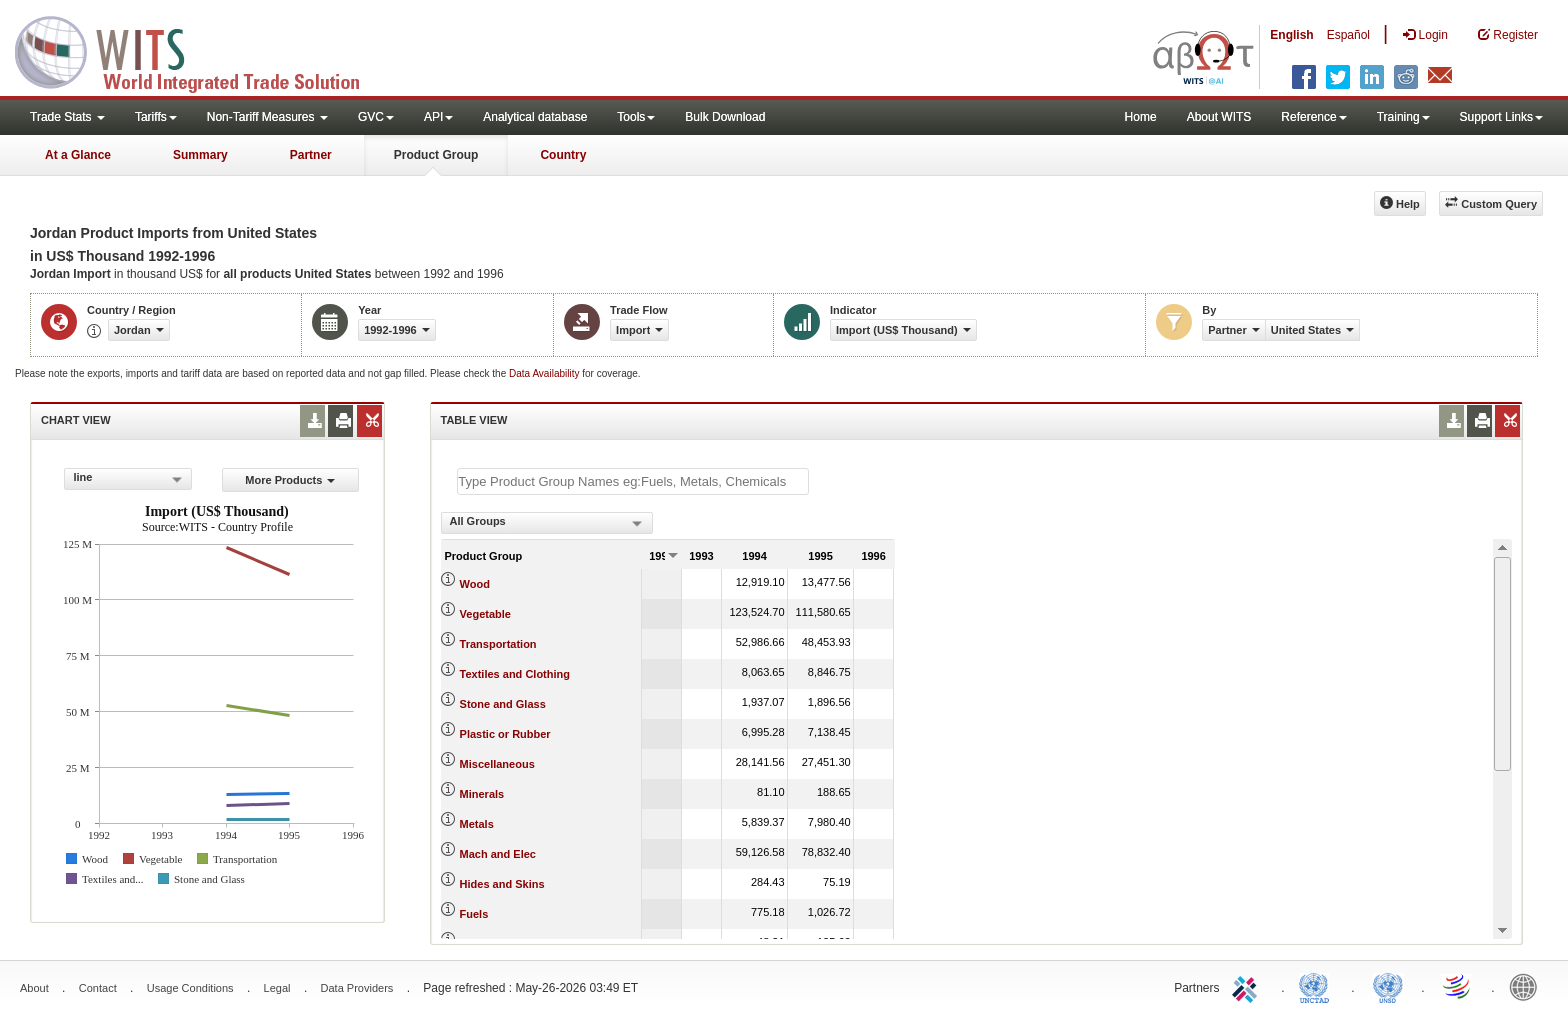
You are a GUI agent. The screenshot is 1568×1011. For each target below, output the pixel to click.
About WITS (1219, 117)
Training (1403, 117)
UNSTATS (1388, 986)
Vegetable (485, 614)
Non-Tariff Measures (267, 117)
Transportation (498, 644)
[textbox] (633, 481)
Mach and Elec (498, 854)
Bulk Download (725, 117)
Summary (200, 155)
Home (1141, 117)
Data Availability (545, 373)
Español (1348, 35)
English (1291, 35)
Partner (311, 155)
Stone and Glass (503, 704)
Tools (636, 117)
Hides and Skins (502, 884)
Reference (1313, 117)
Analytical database (535, 117)
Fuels (474, 914)
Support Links (1501, 117)
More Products (290, 480)
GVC (376, 117)
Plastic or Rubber (505, 734)
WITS (200, 50)
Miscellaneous (497, 764)
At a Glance (78, 155)
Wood (475, 584)
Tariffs (156, 117)
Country (563, 155)
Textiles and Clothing (515, 674)
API (438, 117)
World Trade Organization (1458, 986)
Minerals (482, 794)
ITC (1248, 986)
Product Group (436, 155)
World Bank (1528, 986)
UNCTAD (1318, 986)
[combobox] (128, 479)
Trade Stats (67, 117)
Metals (477, 824)
